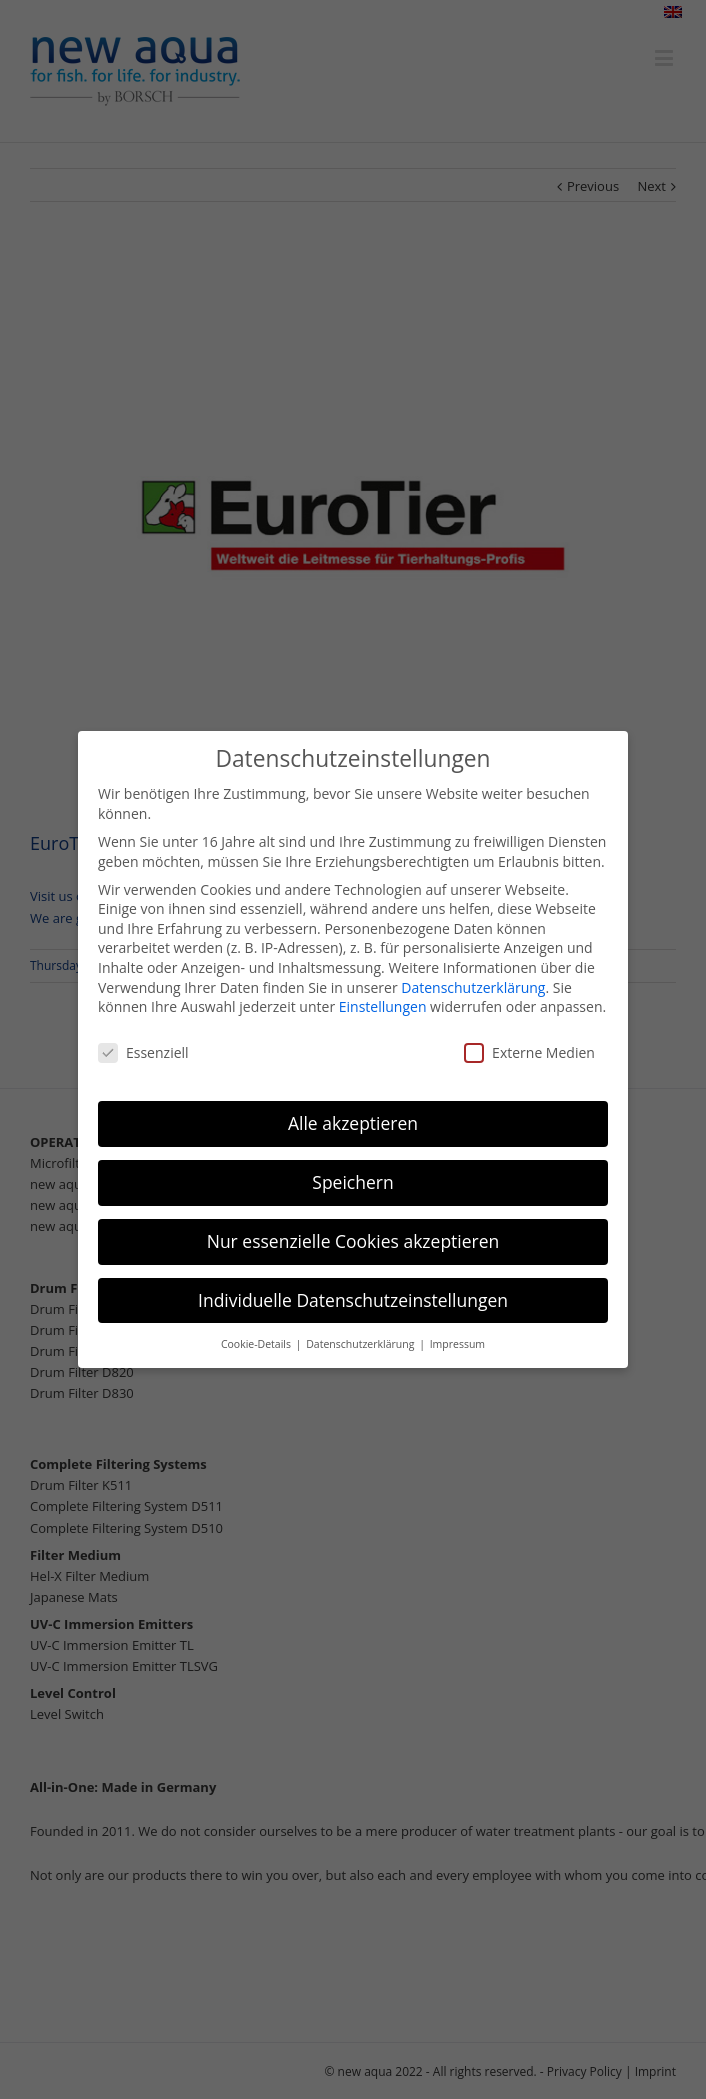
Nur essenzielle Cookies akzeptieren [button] (353, 1241)
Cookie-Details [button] (257, 1344)
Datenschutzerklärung (473, 987)
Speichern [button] (352, 1182)
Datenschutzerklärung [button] (361, 1344)
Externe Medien (529, 1052)
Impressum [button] (457, 1344)
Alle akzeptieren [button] (353, 1123)
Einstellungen (383, 1006)
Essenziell (143, 1052)
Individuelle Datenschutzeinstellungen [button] (353, 1300)
